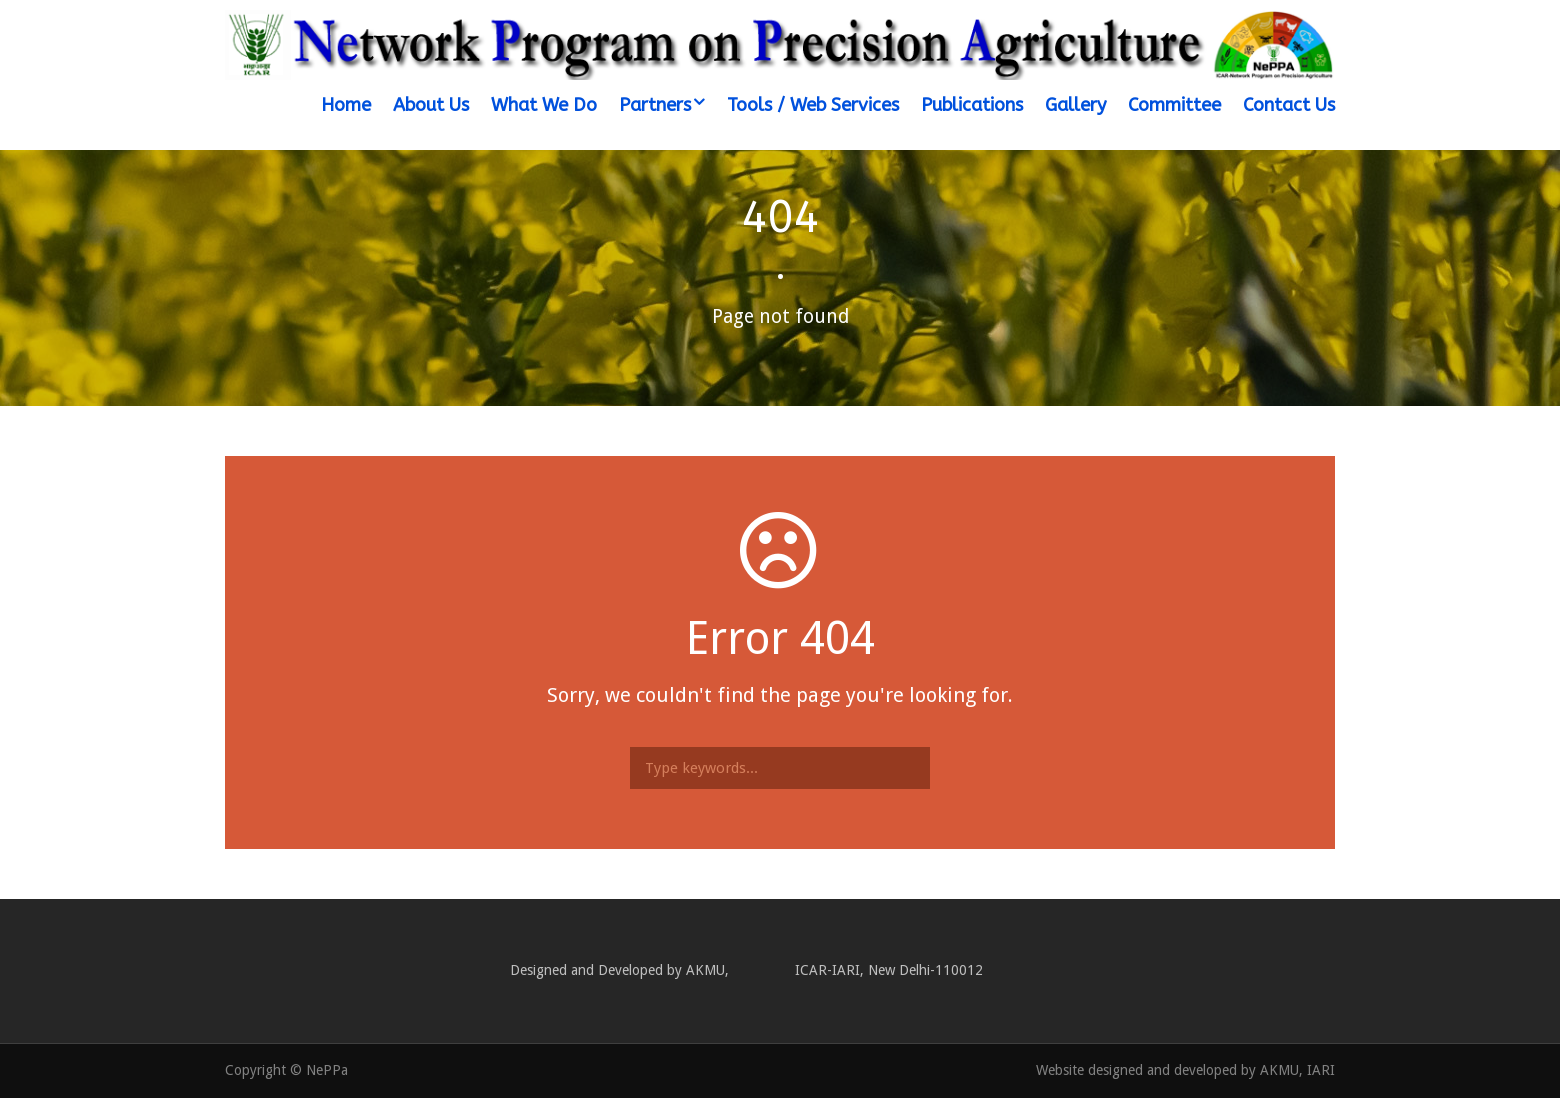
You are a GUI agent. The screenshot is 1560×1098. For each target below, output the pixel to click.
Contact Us (1289, 105)
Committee (1174, 105)
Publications (972, 105)
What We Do (544, 105)
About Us (431, 105)
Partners (655, 105)
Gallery (1075, 105)
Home (346, 105)
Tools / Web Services (813, 105)
